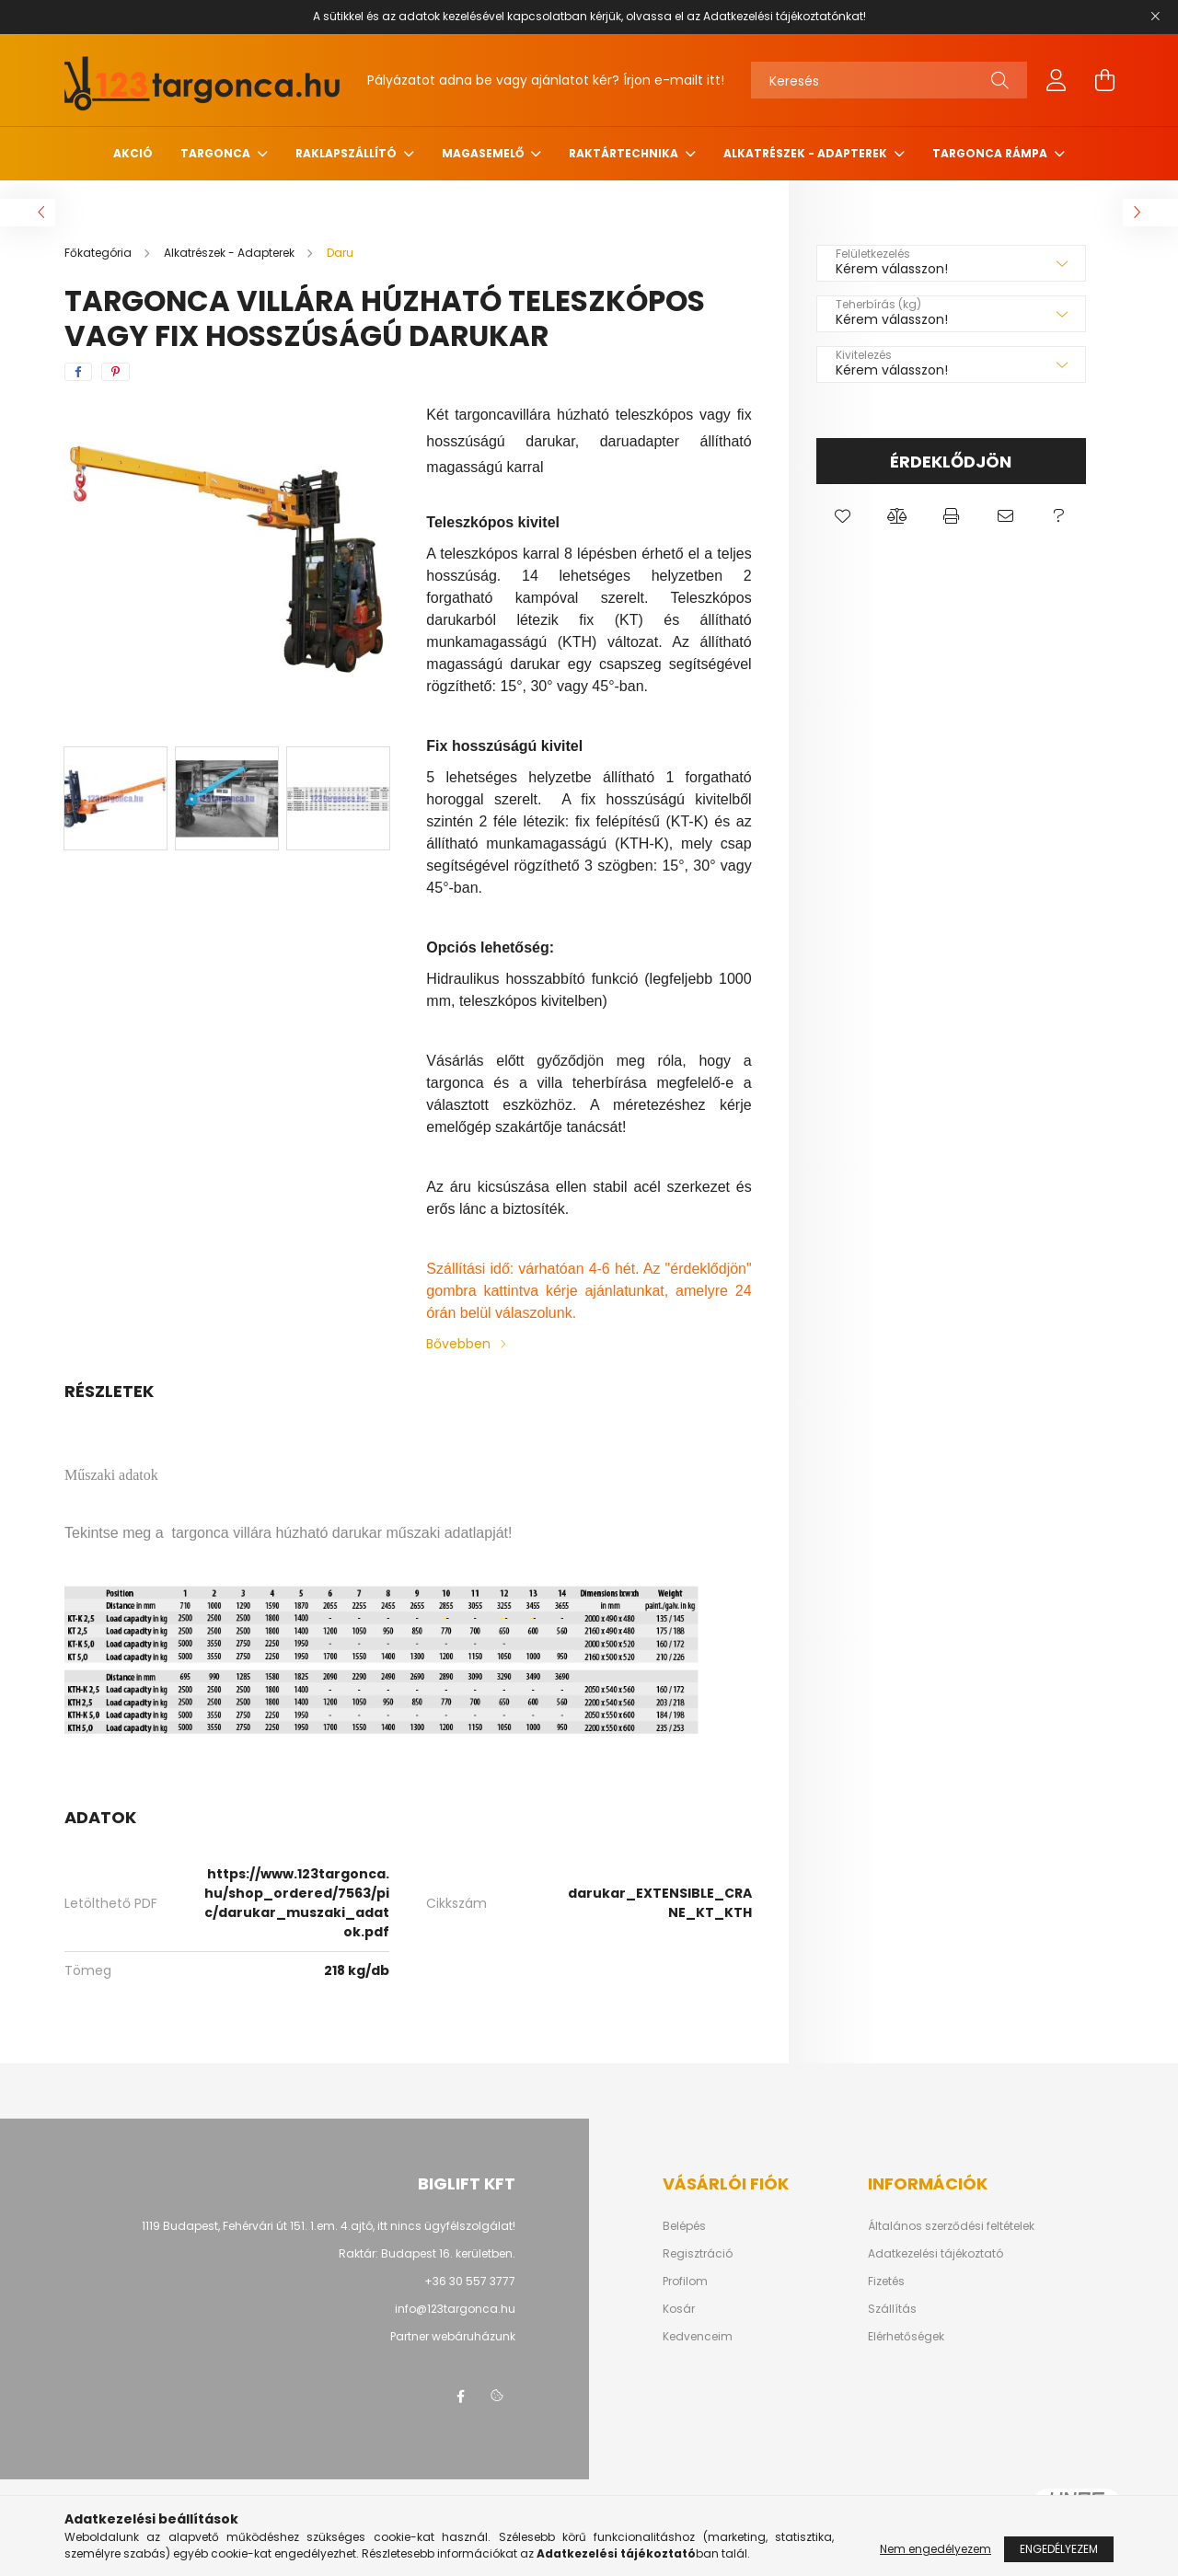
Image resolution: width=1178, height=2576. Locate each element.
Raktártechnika (625, 153)
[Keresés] (889, 80)
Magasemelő (484, 153)
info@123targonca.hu (455, 2308)
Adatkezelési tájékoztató (935, 2253)
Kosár (679, 2309)
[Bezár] (1155, 16)
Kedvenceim (698, 2336)
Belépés (684, 2226)
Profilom (685, 2281)
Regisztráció (698, 2253)
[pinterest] (115, 372)
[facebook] (78, 372)
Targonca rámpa (991, 153)
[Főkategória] (99, 252)
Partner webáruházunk (452, 2336)
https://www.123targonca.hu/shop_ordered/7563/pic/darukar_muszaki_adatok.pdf (296, 1903)
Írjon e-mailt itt (672, 80)
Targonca (216, 153)
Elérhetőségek (906, 2336)
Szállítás (892, 2309)
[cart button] (1104, 80)
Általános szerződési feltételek (951, 2226)
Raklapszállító (347, 153)
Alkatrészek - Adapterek (806, 153)
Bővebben (458, 1343)
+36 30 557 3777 (469, 2281)
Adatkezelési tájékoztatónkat (783, 16)
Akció (133, 153)
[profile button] (1056, 80)
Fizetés (886, 2281)
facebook (460, 2396)
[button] (843, 516)
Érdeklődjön (950, 461)
